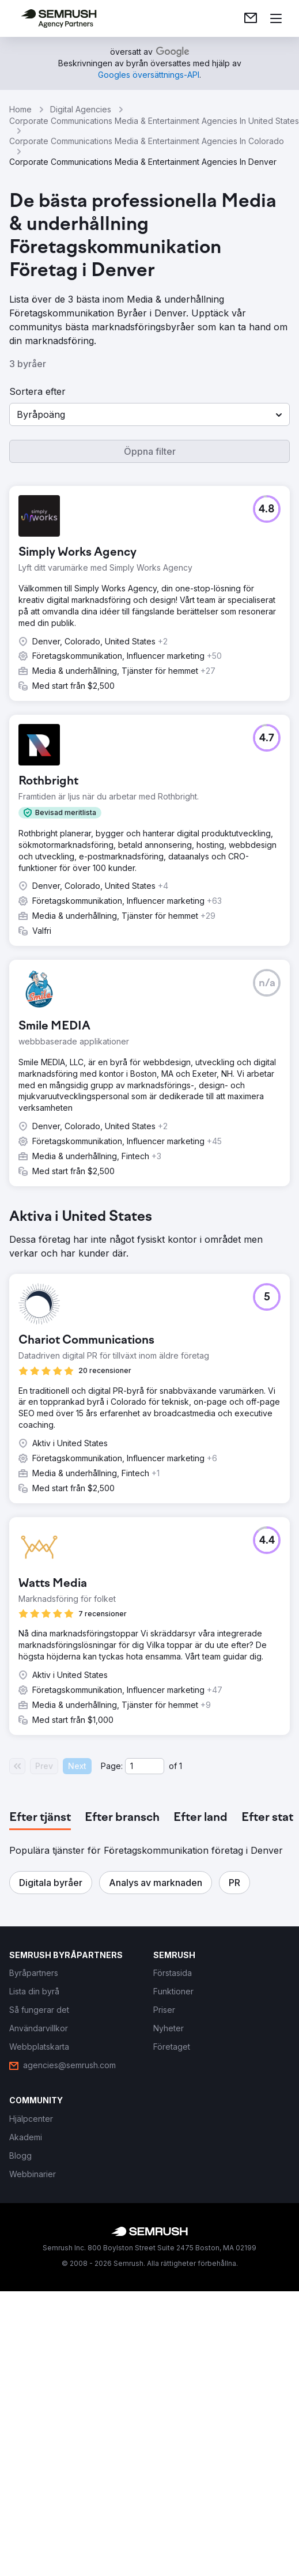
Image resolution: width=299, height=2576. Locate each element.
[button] (149, 414)
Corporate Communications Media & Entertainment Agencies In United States (154, 121)
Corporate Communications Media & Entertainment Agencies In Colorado (146, 141)
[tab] (40, 1818)
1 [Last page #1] (180, 1766)
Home (20, 109)
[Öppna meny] (276, 18)
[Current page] (145, 1766)
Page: (112, 1766)
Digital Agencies (80, 109)
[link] (251, 18)
